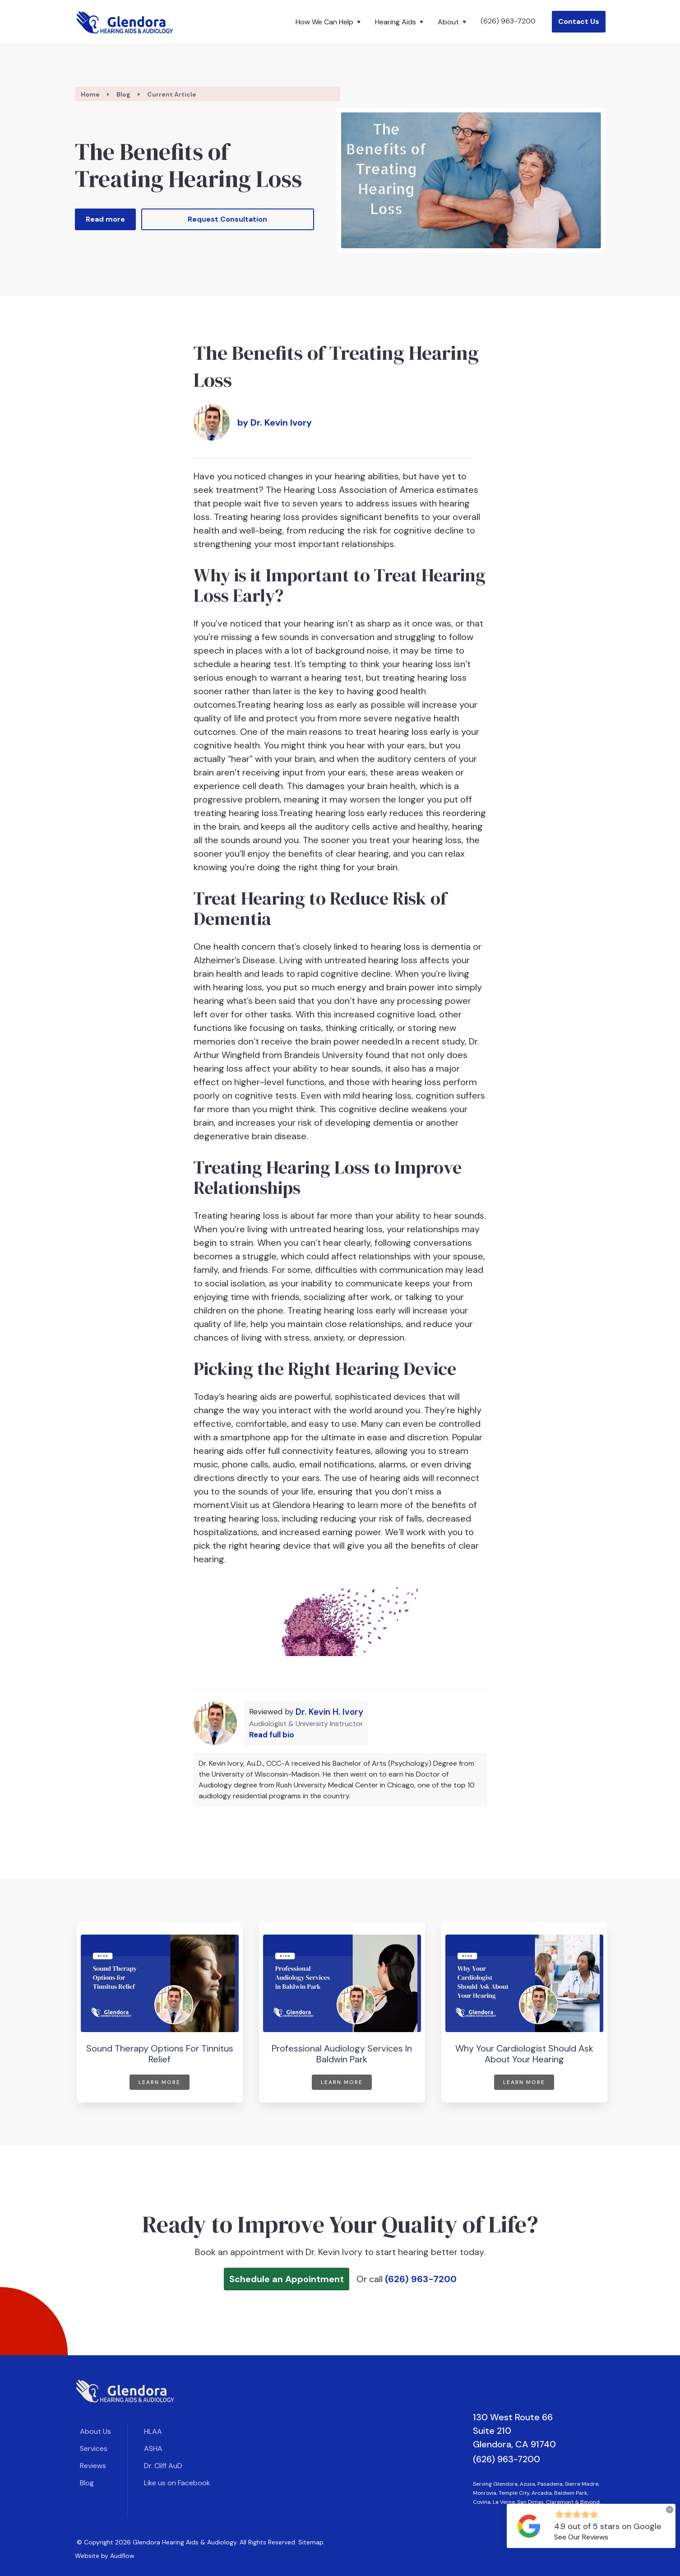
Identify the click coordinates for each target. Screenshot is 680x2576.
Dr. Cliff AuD (163, 2465)
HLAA (153, 2431)
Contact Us (578, 21)
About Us (95, 2431)
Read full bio (271, 1735)
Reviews (93, 2465)
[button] (330, 22)
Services (93, 2448)
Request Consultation (227, 219)
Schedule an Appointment (286, 2279)
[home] (125, 21)
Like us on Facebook (177, 2483)
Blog (123, 94)
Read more (105, 219)
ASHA (153, 2448)
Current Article (171, 94)
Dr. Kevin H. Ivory (329, 1711)
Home (90, 94)
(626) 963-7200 (508, 21)
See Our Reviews (581, 2537)
